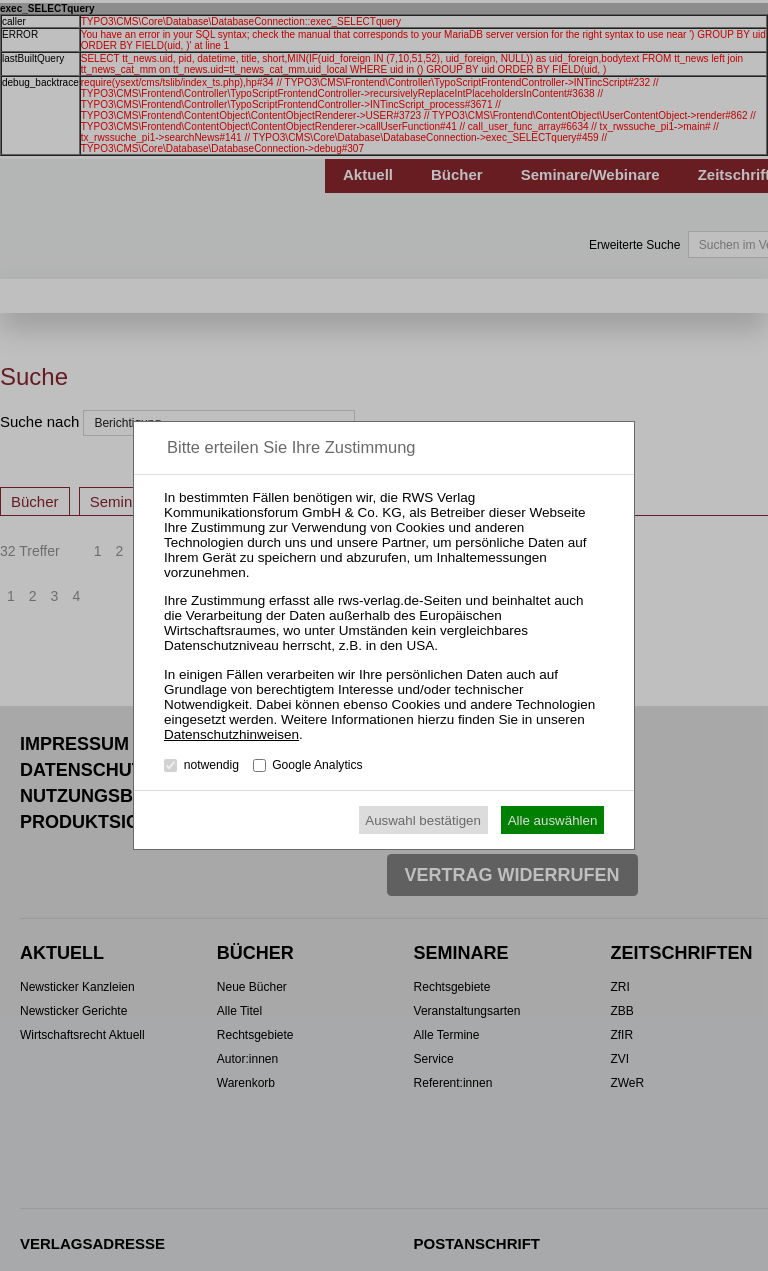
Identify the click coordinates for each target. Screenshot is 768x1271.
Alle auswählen (553, 820)
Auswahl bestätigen (423, 820)
